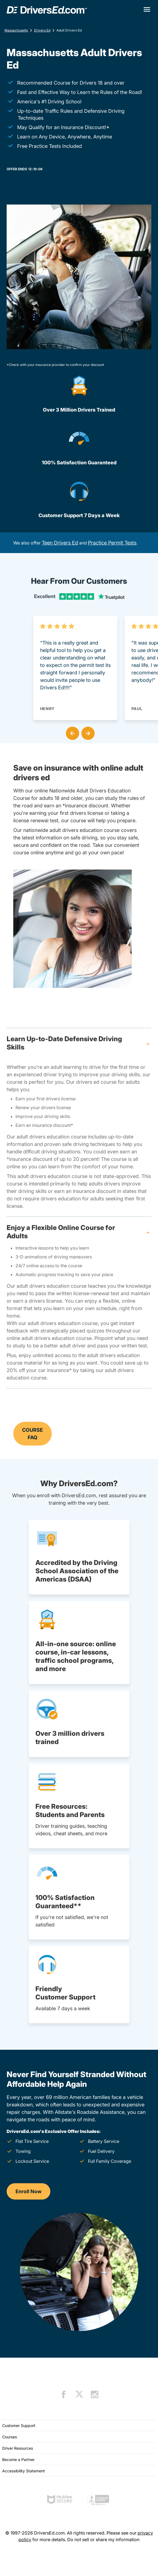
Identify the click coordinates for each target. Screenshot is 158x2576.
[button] (71, 732)
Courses (9, 2436)
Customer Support (18, 2425)
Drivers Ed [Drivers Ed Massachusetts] (42, 30)
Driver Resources (17, 2448)
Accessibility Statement (23, 2470)
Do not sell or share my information (103, 2539)
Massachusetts (16, 30)
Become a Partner (18, 2459)
